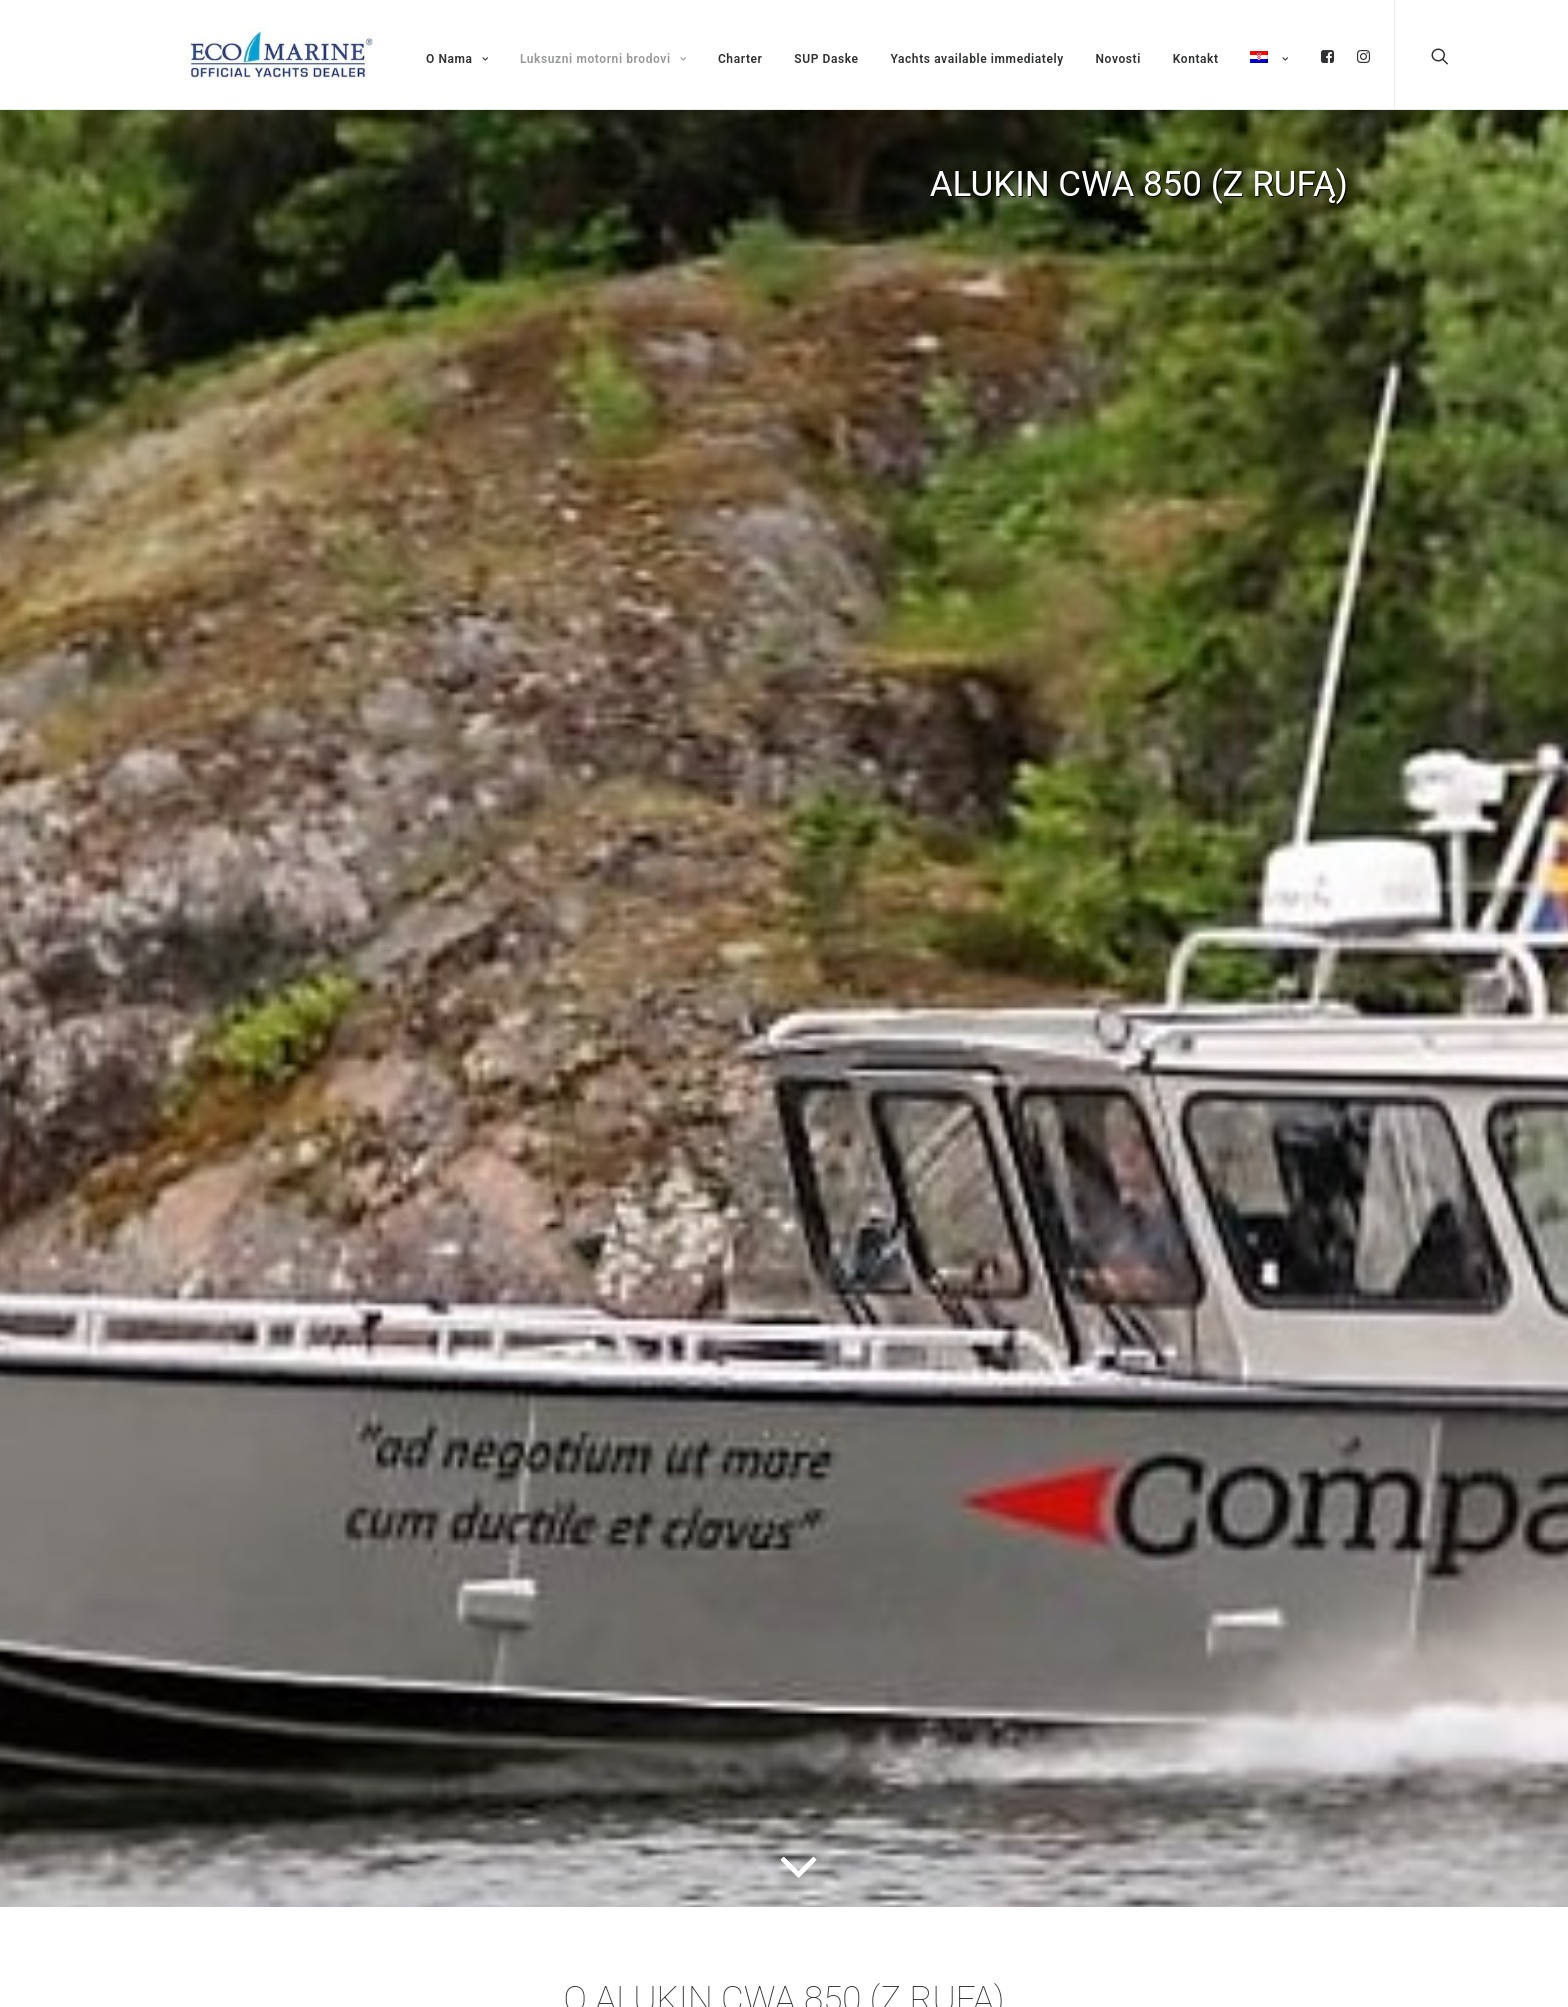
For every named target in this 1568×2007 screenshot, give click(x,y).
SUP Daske (826, 59)
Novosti (1118, 59)
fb (1327, 56)
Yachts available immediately (976, 59)
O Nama (457, 59)
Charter (740, 59)
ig (1363, 56)
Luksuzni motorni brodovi (603, 59)
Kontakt (1196, 59)
